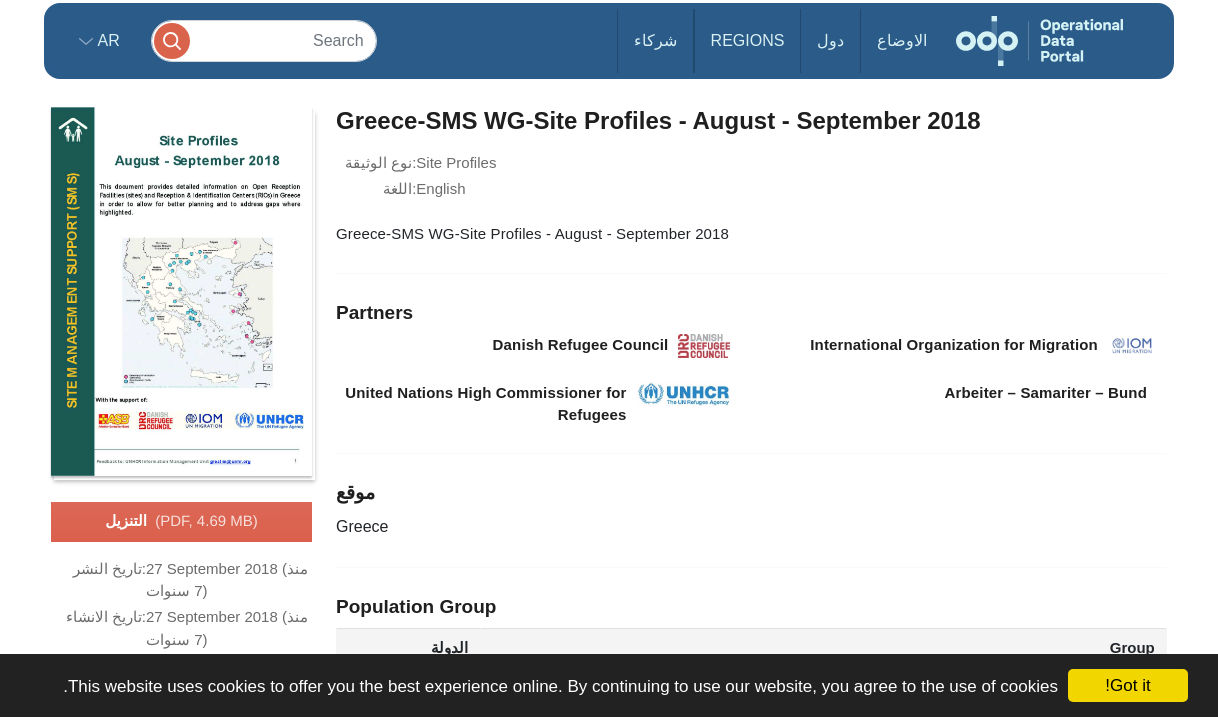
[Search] (264, 40)
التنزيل (181, 522)
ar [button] (106, 40)
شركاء (655, 40)
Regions (748, 40)
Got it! (1127, 685)
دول (830, 40)
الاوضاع (902, 40)
